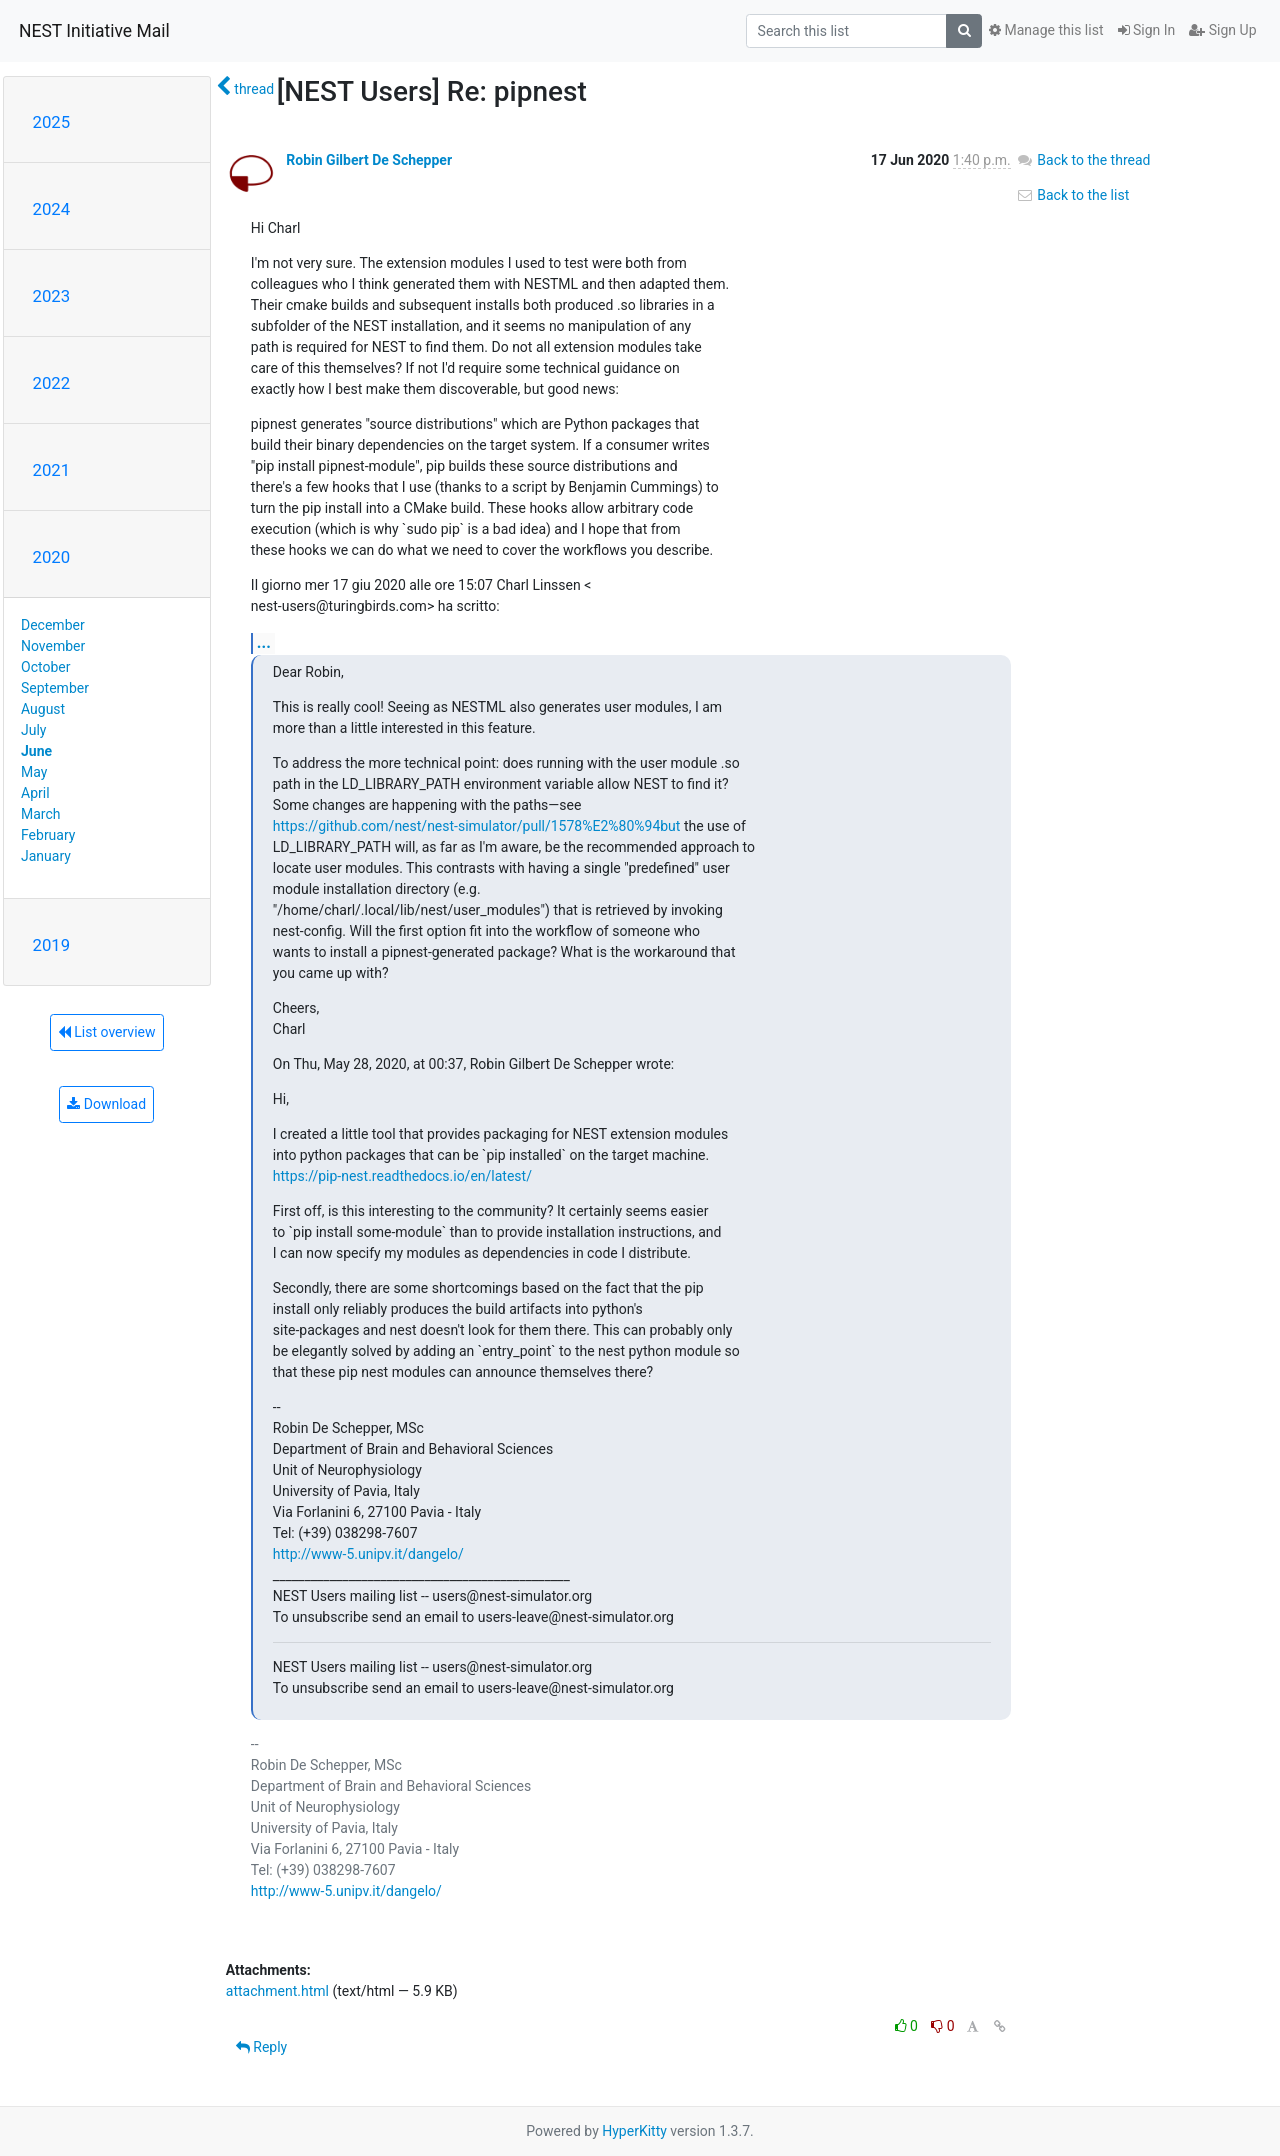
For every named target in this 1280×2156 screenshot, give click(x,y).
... (264, 642)
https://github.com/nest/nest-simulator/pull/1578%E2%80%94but (477, 826)
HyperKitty (634, 2131)
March (41, 814)
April (35, 793)
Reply (261, 2047)
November (53, 646)
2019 (52, 945)
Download (106, 1104)
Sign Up (1222, 30)
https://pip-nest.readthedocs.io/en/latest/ (402, 1176)
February (48, 835)
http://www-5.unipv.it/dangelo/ (368, 1554)
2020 (52, 557)
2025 (52, 122)
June (36, 751)
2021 (52, 470)
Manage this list (1046, 30)
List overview (107, 1032)
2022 (52, 383)
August (43, 709)
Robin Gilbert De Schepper (369, 160)
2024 (52, 209)
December (53, 625)
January (46, 856)
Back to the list (1072, 195)
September (55, 688)
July (33, 730)
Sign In (1147, 30)
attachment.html (277, 1991)
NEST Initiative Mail (94, 31)
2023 (52, 296)
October (45, 667)
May (34, 772)
